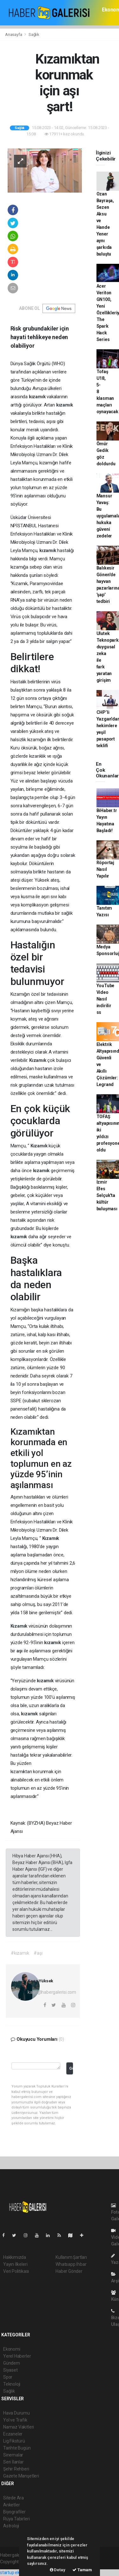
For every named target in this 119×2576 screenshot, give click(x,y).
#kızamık (20, 1953)
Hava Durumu (16, 2412)
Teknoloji (11, 2384)
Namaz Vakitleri (18, 2426)
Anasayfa (14, 34)
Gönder (71, 2068)
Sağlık (34, 34)
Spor (7, 2377)
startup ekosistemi (18, 2572)
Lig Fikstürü (14, 2440)
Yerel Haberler (17, 2356)
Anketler (11, 2504)
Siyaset (10, 2370)
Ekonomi (11, 2349)
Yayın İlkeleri (15, 2264)
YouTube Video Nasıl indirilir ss (105, 999)
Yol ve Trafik (15, 2419)
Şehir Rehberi (16, 2468)
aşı (20, 1651)
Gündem (11, 2363)
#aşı (38, 1953)
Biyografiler (14, 2511)
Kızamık (38, 1060)
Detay (57, 2569)
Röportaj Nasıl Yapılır (105, 869)
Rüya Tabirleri (16, 2518)
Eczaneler (13, 2433)
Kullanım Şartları (71, 2257)
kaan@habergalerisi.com (52, 1992)
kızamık (38, 397)
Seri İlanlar (13, 2461)
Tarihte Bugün (17, 2447)
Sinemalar (13, 2454)
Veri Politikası (16, 2271)
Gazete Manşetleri (21, 2475)
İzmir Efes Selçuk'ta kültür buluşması (106, 1195)
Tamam (82, 2569)
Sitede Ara (13, 2497)
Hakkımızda (14, 2257)
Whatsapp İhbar (71, 2264)
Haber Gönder (69, 2271)
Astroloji (11, 2525)
